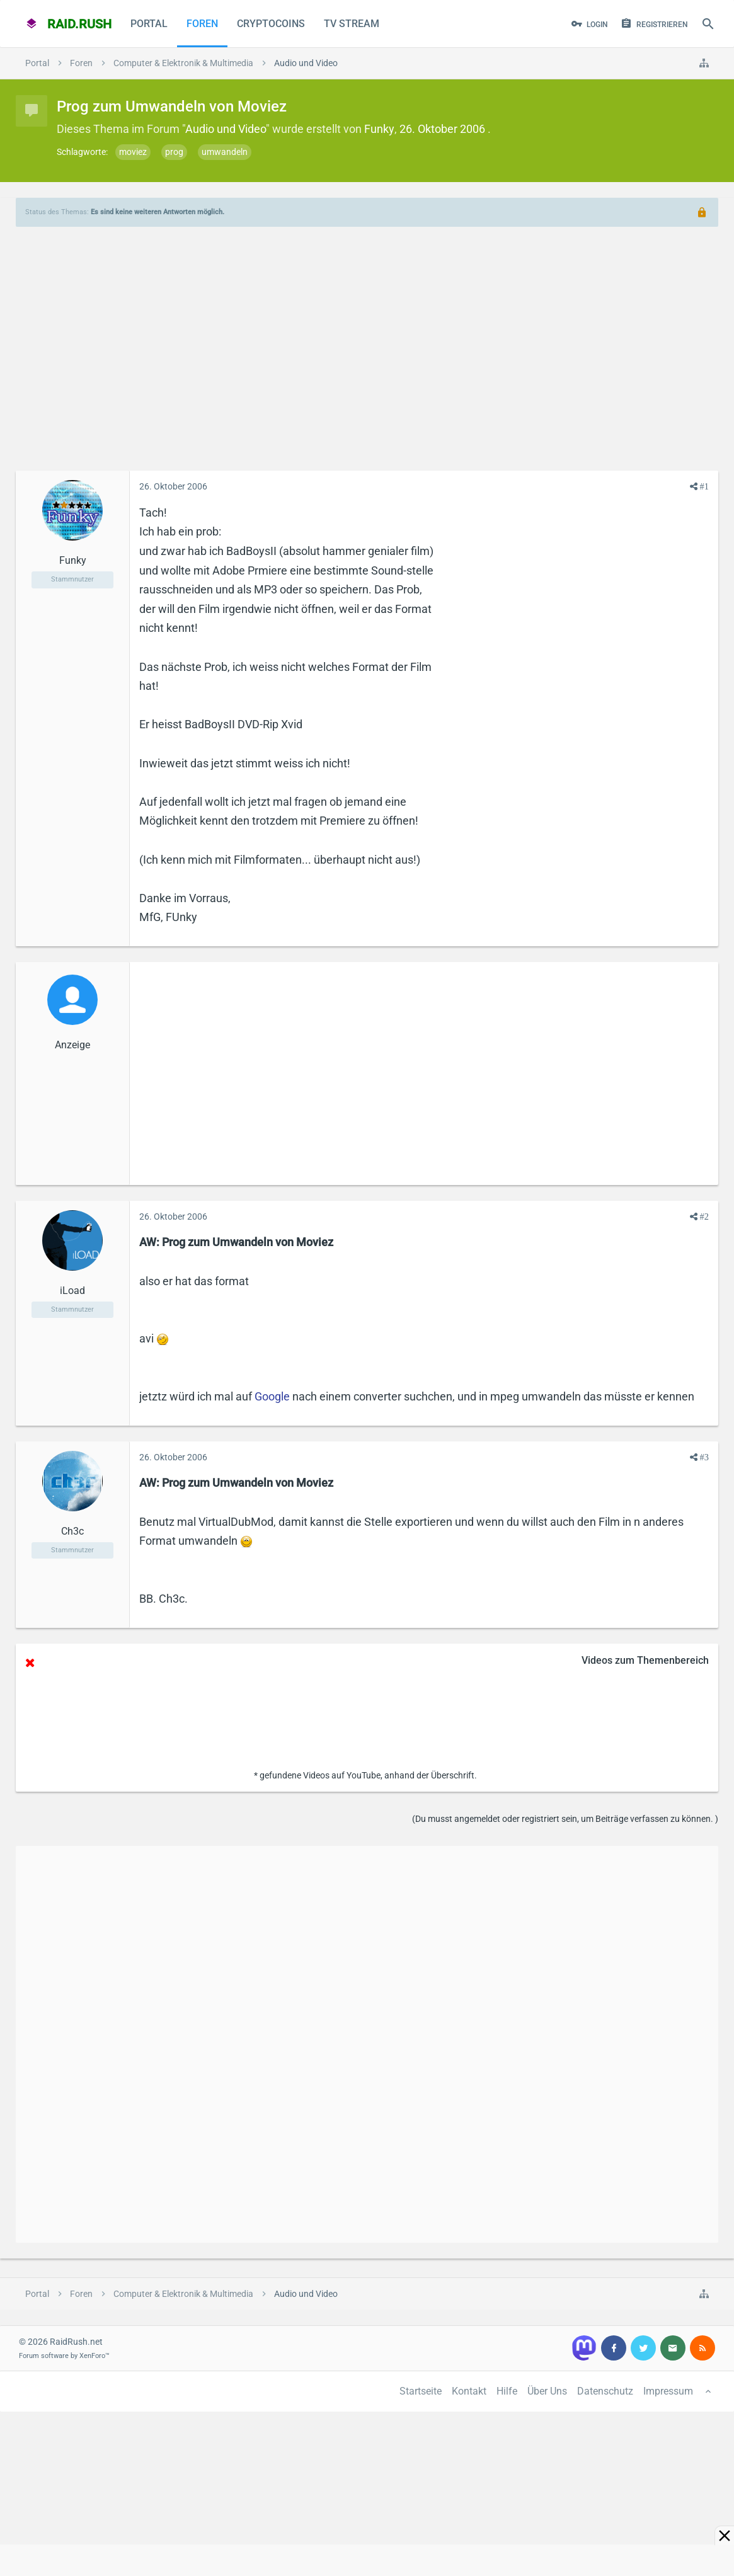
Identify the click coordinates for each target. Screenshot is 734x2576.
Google (272, 1396)
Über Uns (547, 2391)
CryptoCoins (271, 24)
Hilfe (506, 2391)
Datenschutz (605, 2391)
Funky (379, 128)
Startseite (420, 2391)
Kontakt (469, 2391)
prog (174, 152)
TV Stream (351, 24)
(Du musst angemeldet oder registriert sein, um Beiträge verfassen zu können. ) (565, 1819)
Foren (202, 24)
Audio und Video (225, 128)
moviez (133, 152)
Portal (149, 24)
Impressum (668, 2391)
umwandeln (225, 152)
